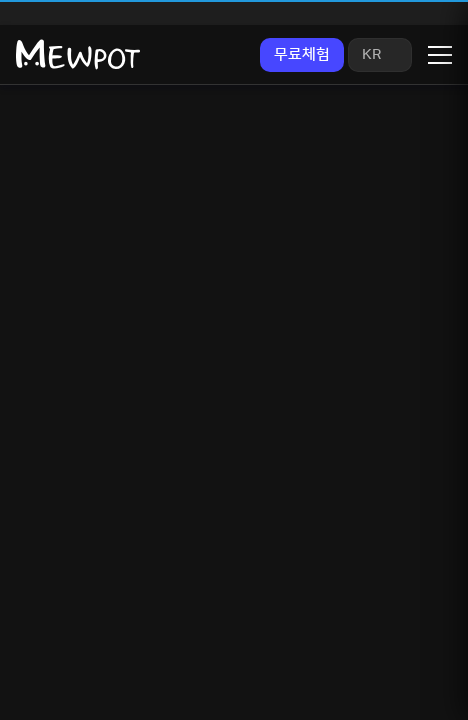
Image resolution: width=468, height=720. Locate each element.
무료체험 (302, 54)
